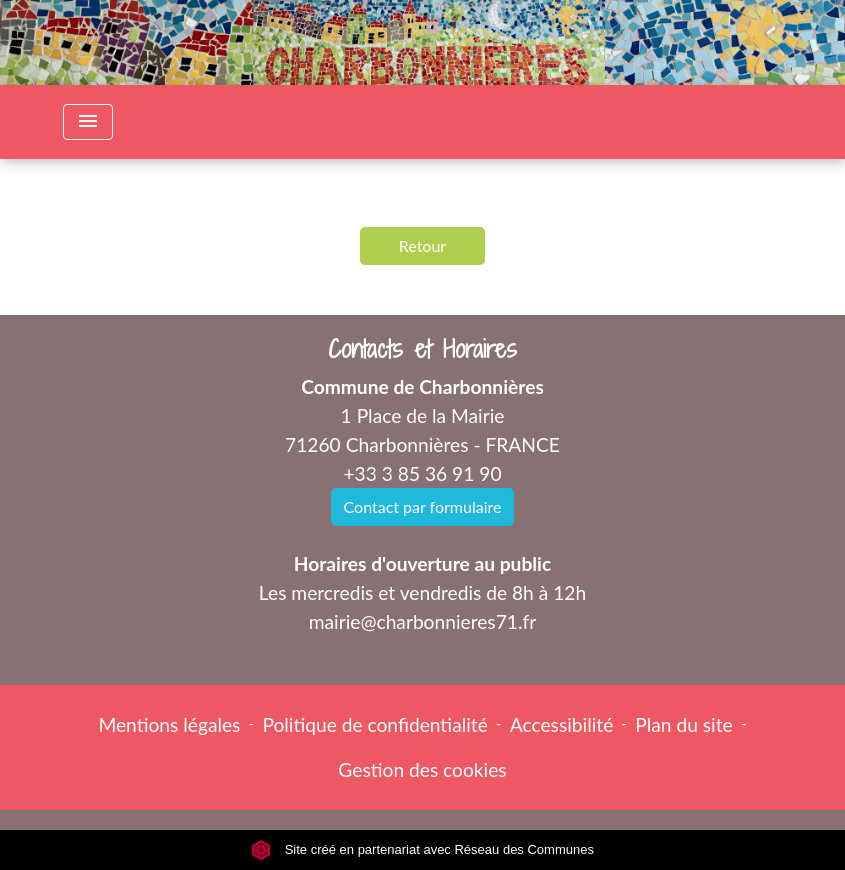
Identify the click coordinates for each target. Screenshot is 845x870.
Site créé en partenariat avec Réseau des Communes (422, 849)
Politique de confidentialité (374, 724)
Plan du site (683, 724)
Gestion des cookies (422, 769)
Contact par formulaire (423, 506)
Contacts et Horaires (422, 349)
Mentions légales (169, 724)
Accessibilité (562, 724)
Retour (422, 245)
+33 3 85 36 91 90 (422, 473)
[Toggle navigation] (88, 122)
